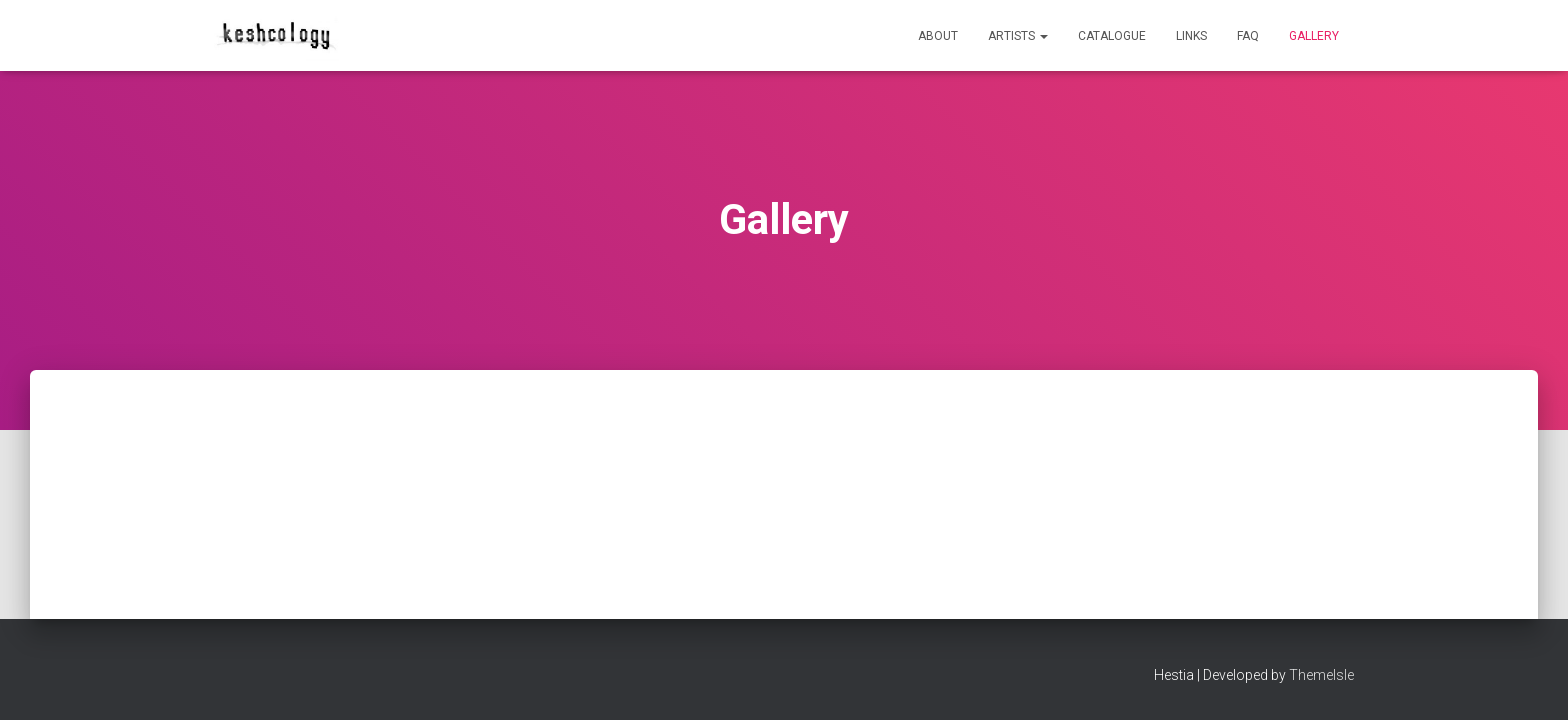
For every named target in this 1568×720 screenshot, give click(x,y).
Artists (1018, 36)
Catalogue (1112, 36)
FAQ (1248, 36)
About (938, 36)
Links (1191, 36)
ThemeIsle (1321, 675)
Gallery (1314, 36)
